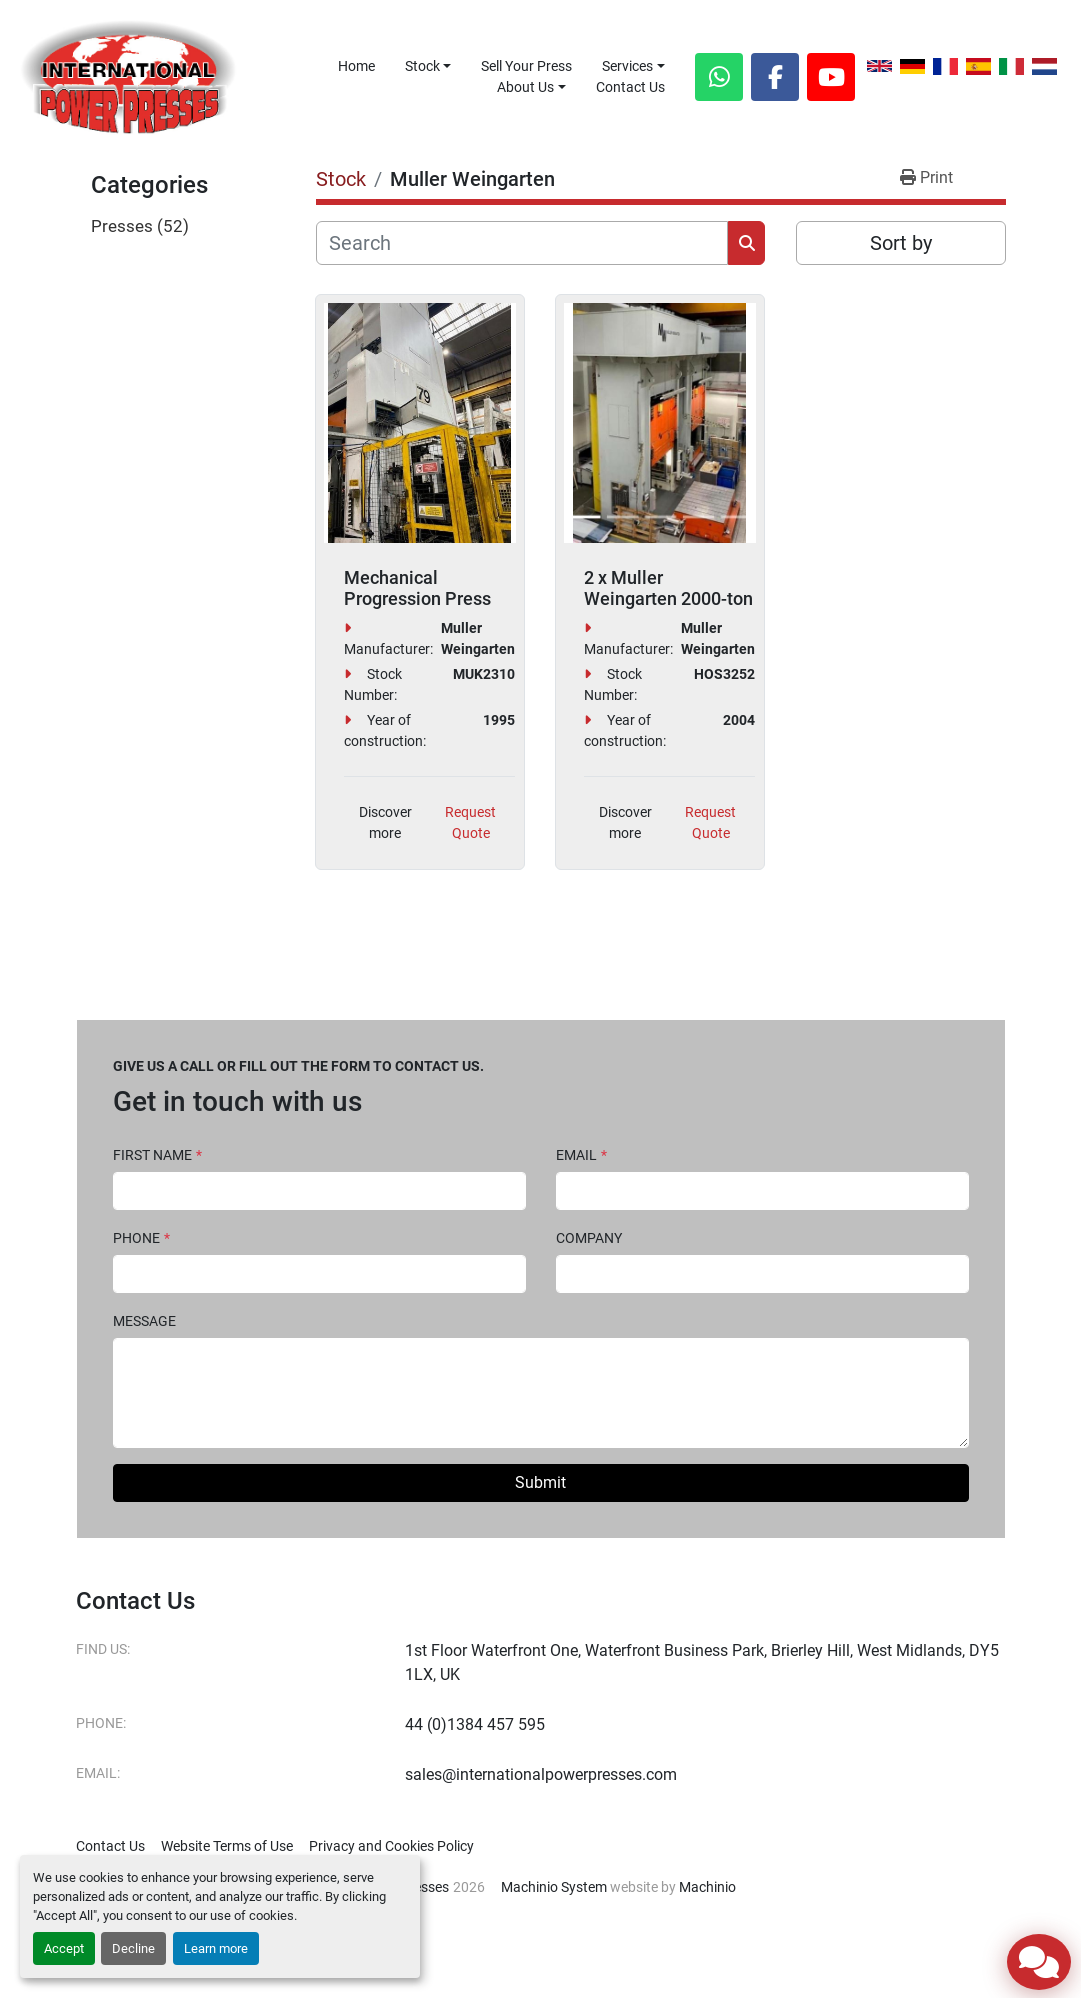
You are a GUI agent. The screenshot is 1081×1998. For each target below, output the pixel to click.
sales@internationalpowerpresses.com (541, 1774)
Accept (64, 1948)
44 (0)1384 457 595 (475, 1724)
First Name (157, 1155)
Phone (141, 1238)
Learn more (216, 1948)
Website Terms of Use (227, 1846)
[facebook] (775, 77)
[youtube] (831, 77)
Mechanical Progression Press (417, 588)
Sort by (901, 243)
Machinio (707, 1887)
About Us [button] (525, 87)
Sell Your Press (526, 66)
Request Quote (470, 822)
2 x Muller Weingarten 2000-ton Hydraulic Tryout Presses (668, 610)
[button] (428, 66)
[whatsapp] (719, 77)
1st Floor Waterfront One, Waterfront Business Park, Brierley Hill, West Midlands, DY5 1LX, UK (702, 1662)
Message (144, 1321)
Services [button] (627, 66)
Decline (133, 1948)
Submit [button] (540, 1482)
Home (356, 66)
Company (589, 1238)
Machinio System (554, 1887)
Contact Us (630, 87)
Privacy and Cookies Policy (391, 1846)
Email (581, 1155)
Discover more (385, 822)
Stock (422, 66)
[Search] (522, 243)
